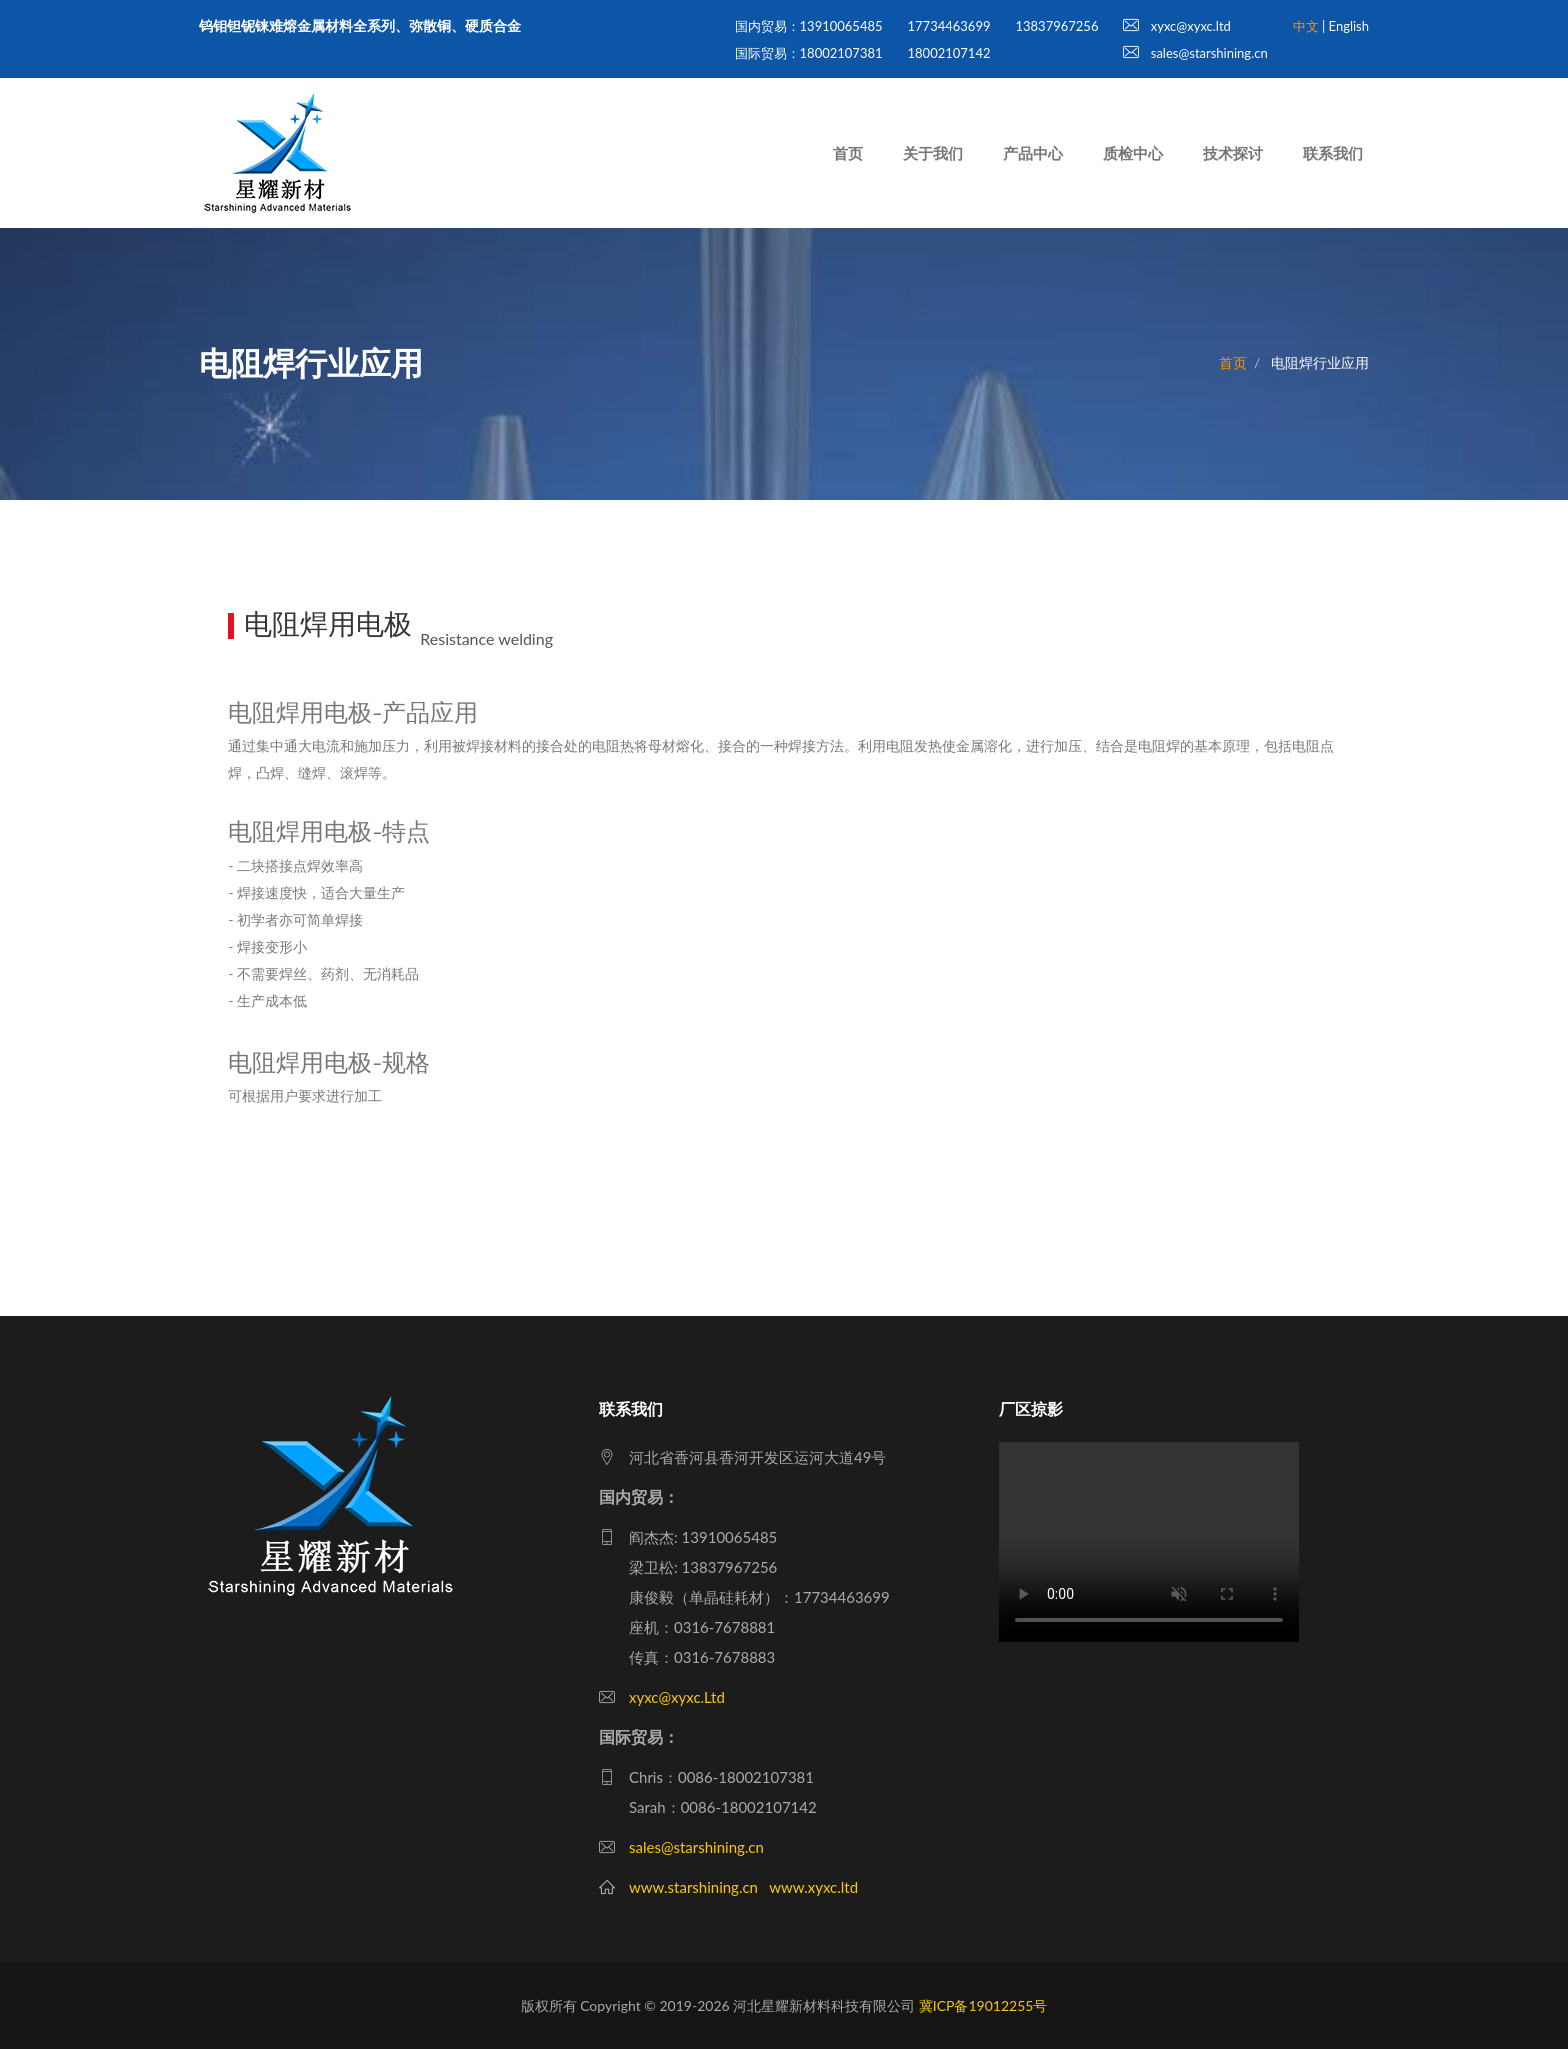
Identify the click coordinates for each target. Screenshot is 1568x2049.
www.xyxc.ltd (813, 1887)
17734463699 (949, 26)
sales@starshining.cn (1195, 53)
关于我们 (933, 153)
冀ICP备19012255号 (983, 2005)
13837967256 (1056, 26)
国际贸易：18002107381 (809, 53)
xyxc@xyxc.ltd (1176, 26)
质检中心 (1133, 153)
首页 (848, 153)
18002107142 (949, 53)
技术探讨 (1233, 153)
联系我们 (1333, 153)
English (1349, 26)
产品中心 (1033, 153)
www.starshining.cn (693, 1887)
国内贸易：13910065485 (809, 26)
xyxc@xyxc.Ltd (677, 1697)
